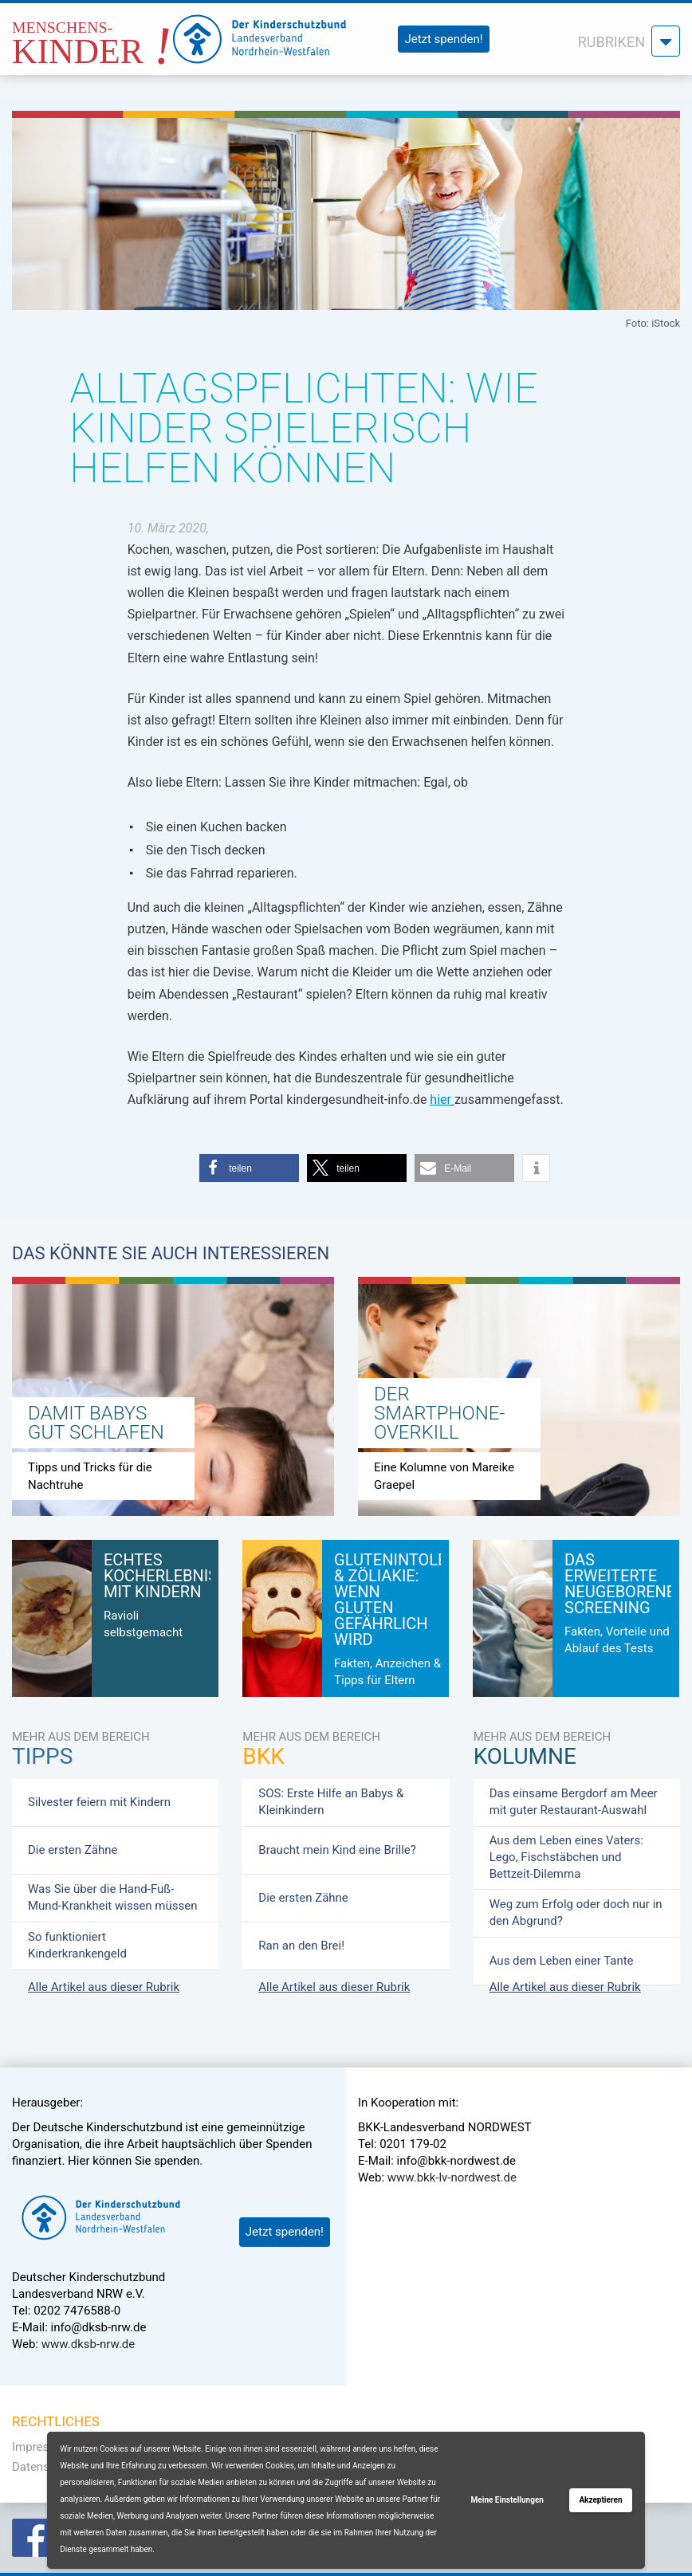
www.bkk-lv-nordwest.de (452, 2177)
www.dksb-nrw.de (88, 2344)
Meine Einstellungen (507, 2500)
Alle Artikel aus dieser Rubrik (103, 1987)
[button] (249, 1168)
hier (440, 1099)
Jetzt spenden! (443, 39)
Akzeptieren (600, 2500)
